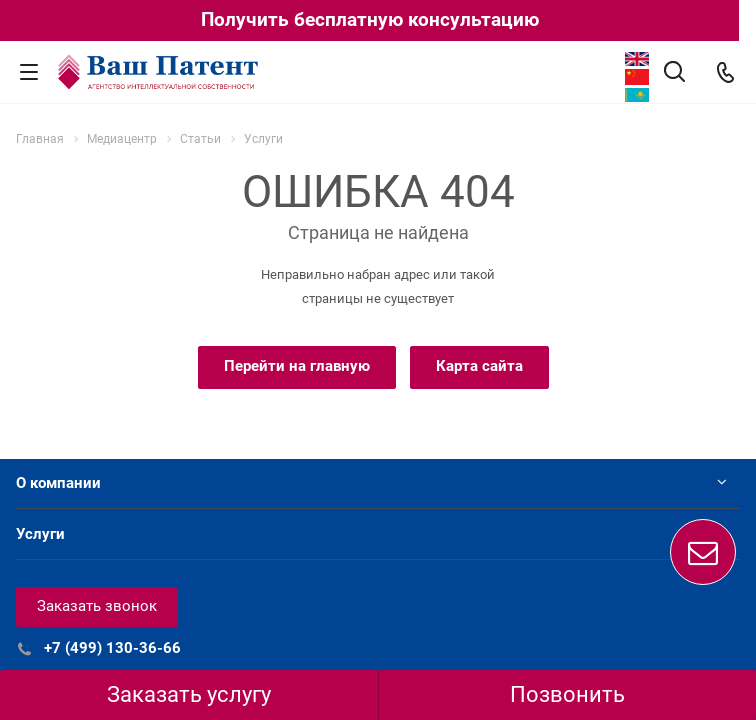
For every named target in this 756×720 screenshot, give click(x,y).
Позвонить (567, 694)
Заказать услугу (189, 694)
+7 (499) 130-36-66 (112, 648)
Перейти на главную (297, 366)
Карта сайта (479, 366)
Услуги (40, 534)
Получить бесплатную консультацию (370, 19)
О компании (58, 483)
